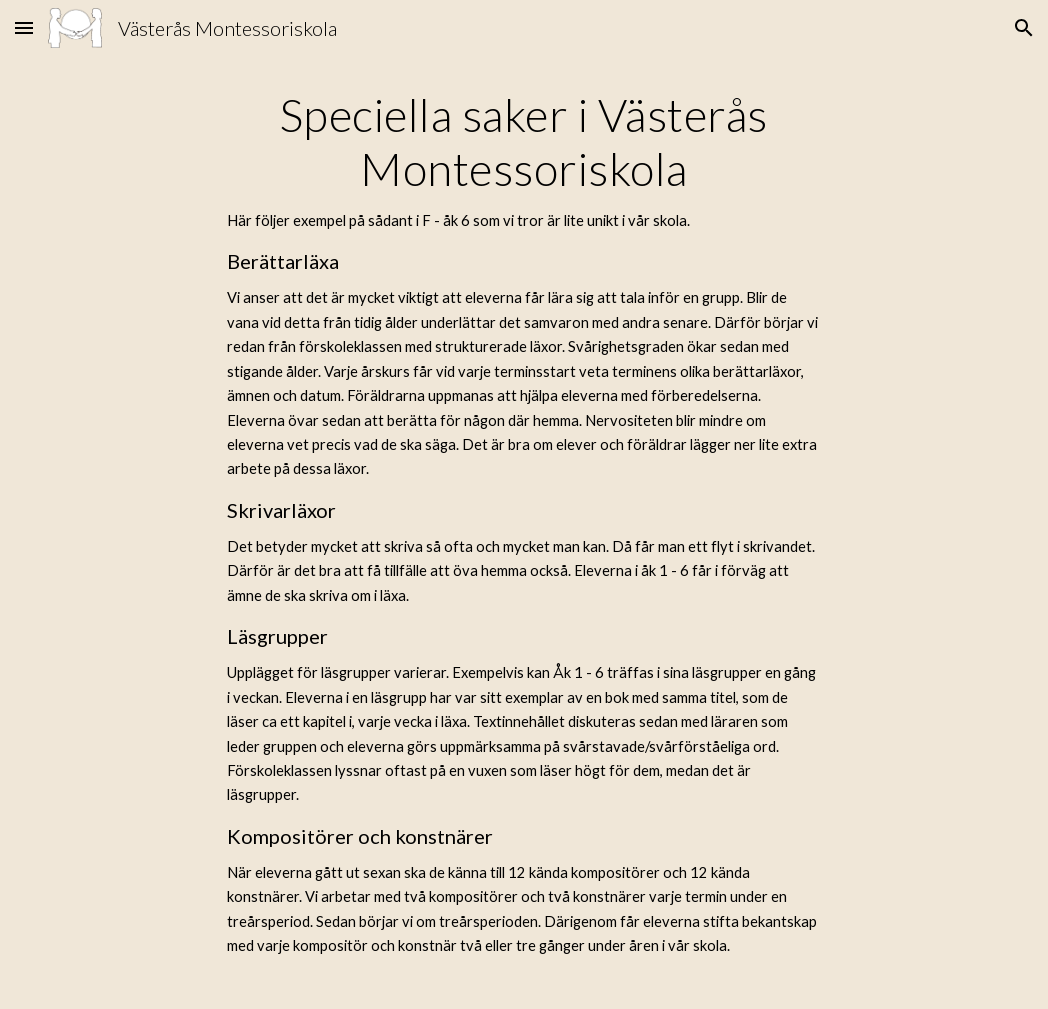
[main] (524, 532)
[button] (24, 27)
